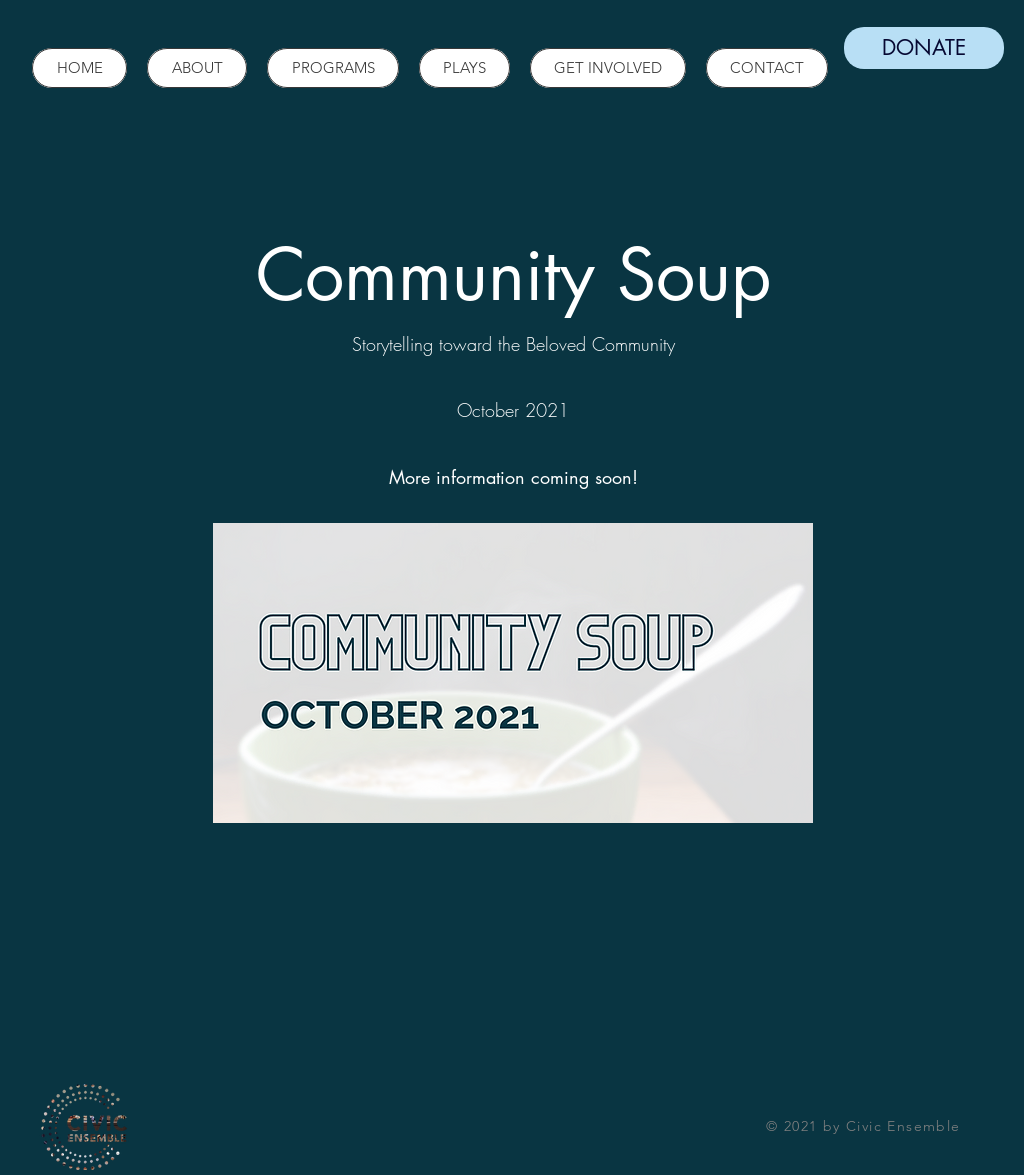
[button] (197, 68)
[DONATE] (924, 48)
